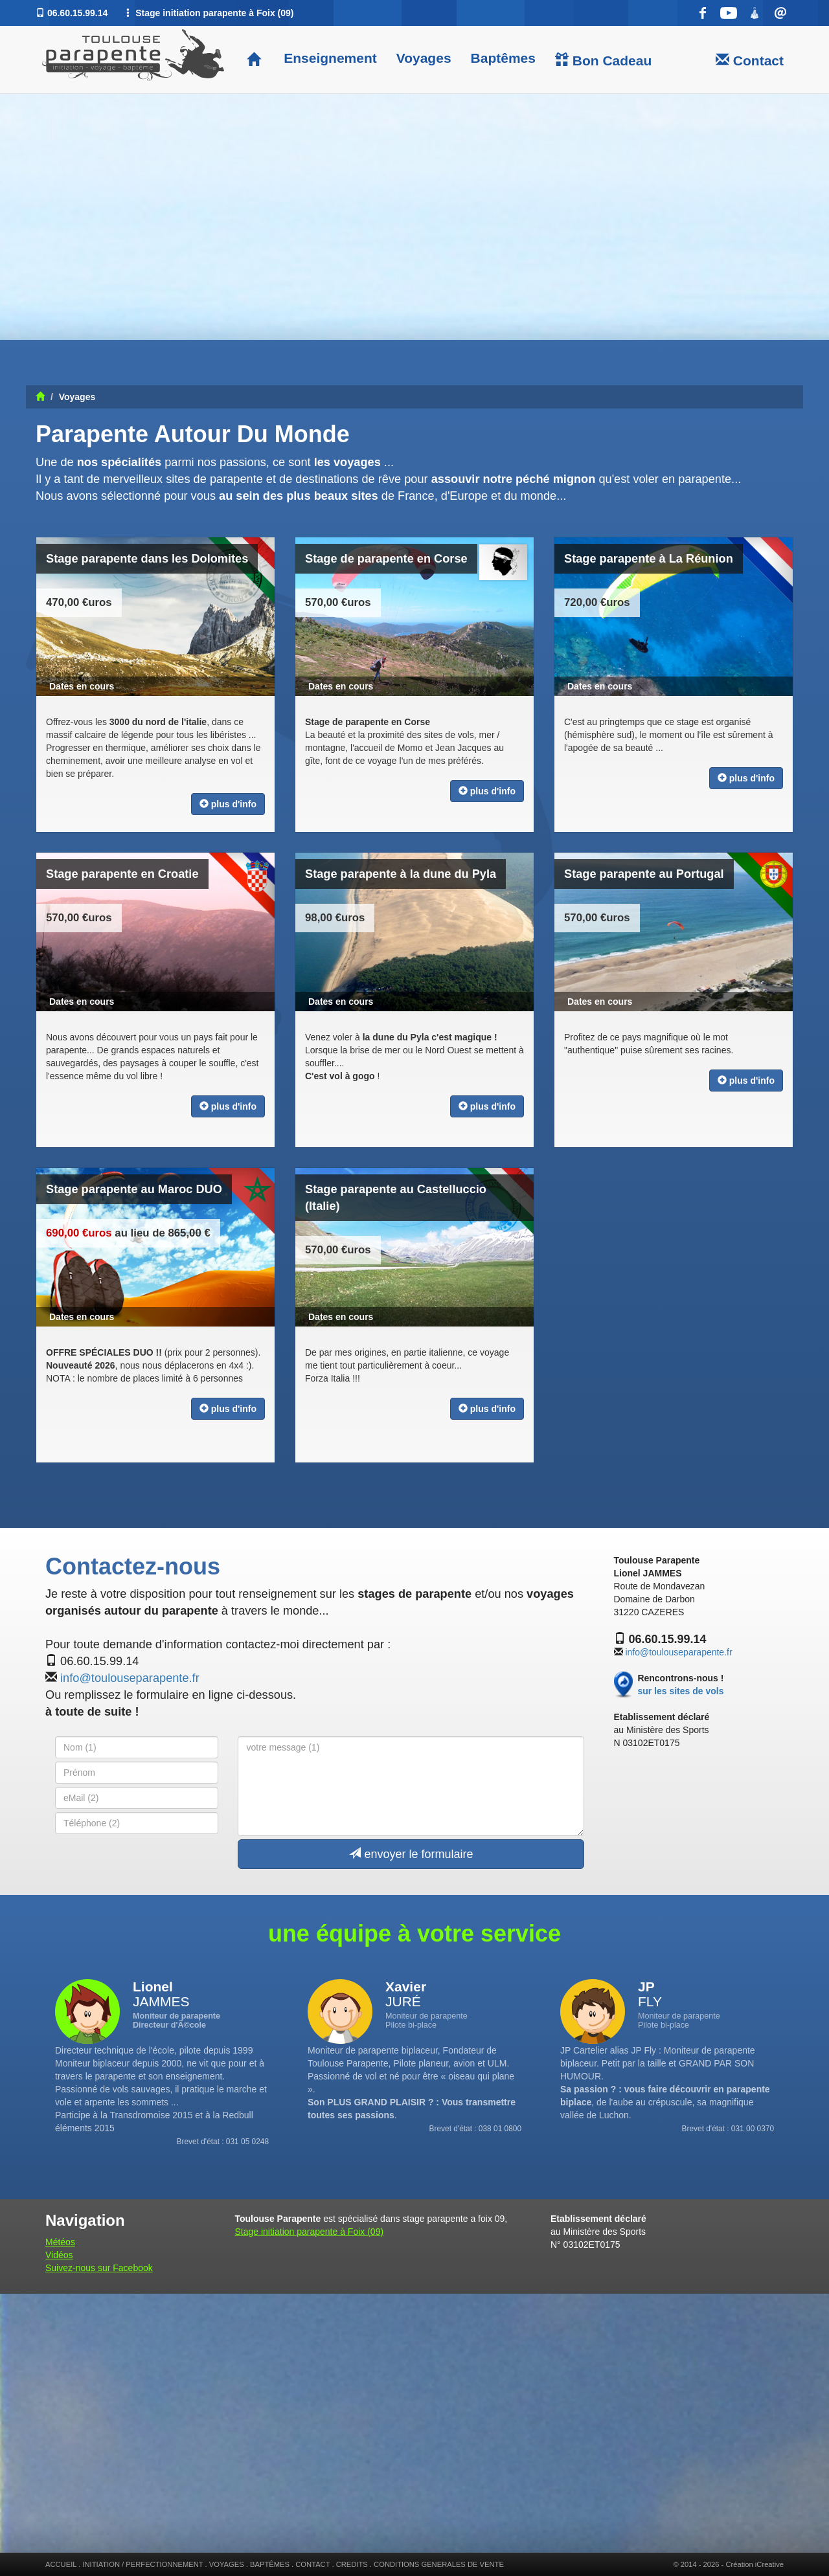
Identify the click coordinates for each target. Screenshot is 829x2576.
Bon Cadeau (603, 60)
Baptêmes (503, 57)
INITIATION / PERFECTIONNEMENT (142, 2564)
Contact (750, 60)
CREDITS (352, 2564)
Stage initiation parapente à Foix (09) (309, 2231)
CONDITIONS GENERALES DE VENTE (439, 2564)
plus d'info (227, 804)
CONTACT (312, 2564)
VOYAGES (226, 2564)
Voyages (423, 57)
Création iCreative (754, 2564)
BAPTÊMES (270, 2564)
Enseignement (328, 57)
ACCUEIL (60, 2564)
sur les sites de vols (680, 1691)
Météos (60, 2242)
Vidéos (59, 2255)
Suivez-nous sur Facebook (99, 2268)
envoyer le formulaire (411, 1854)
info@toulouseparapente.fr (129, 1678)
